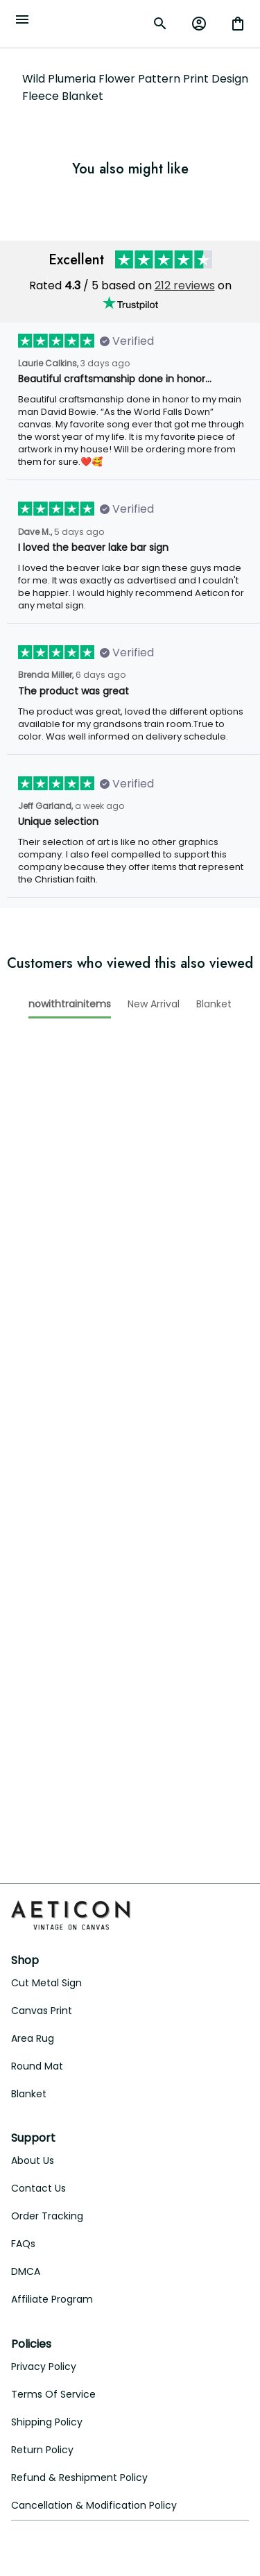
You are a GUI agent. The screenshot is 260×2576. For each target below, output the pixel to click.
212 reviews (185, 285)
